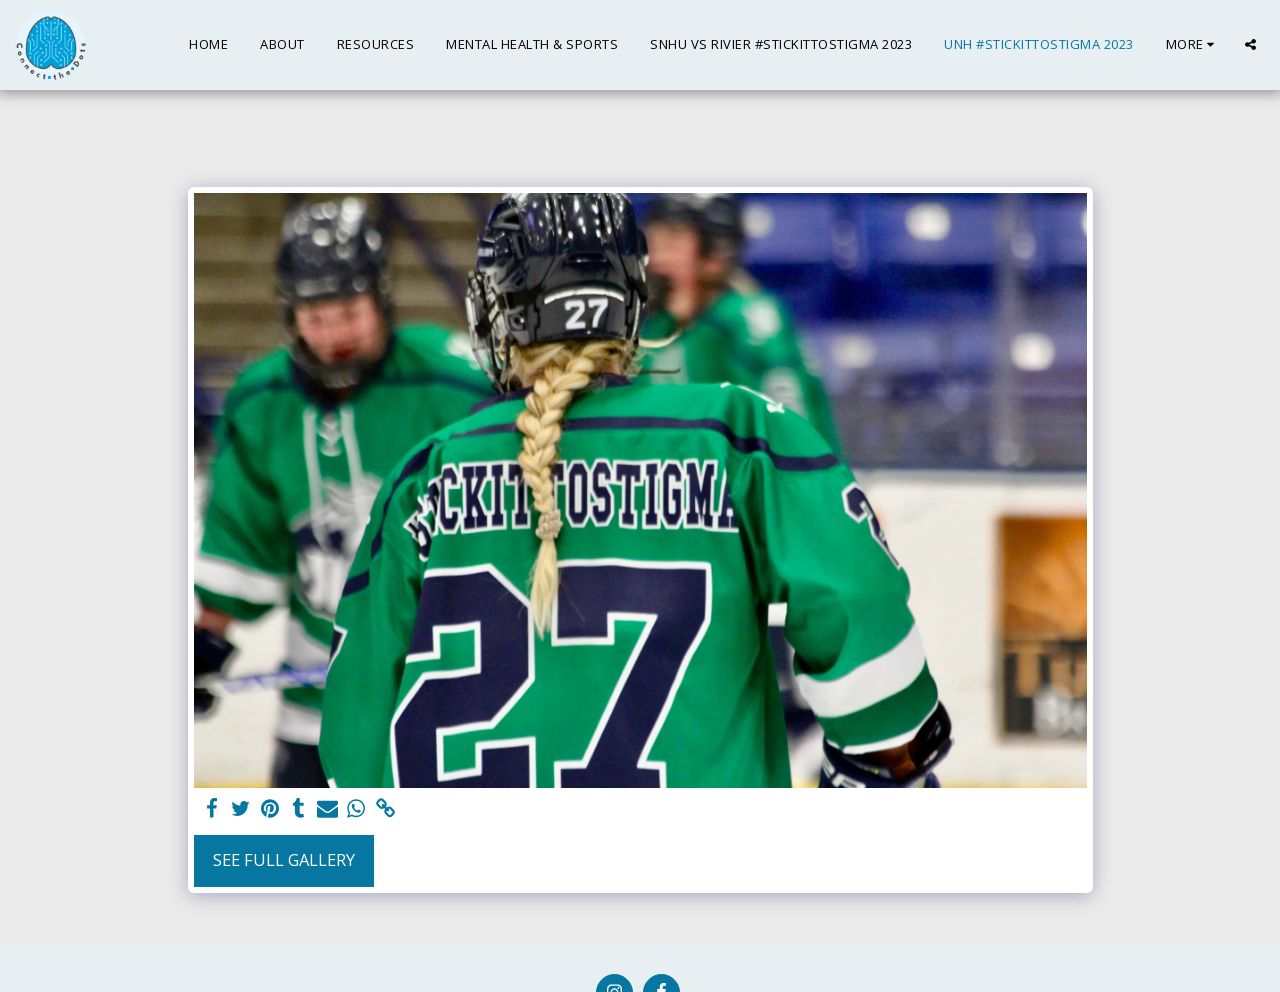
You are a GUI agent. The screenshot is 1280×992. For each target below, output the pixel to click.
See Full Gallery (284, 859)
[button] (1250, 44)
